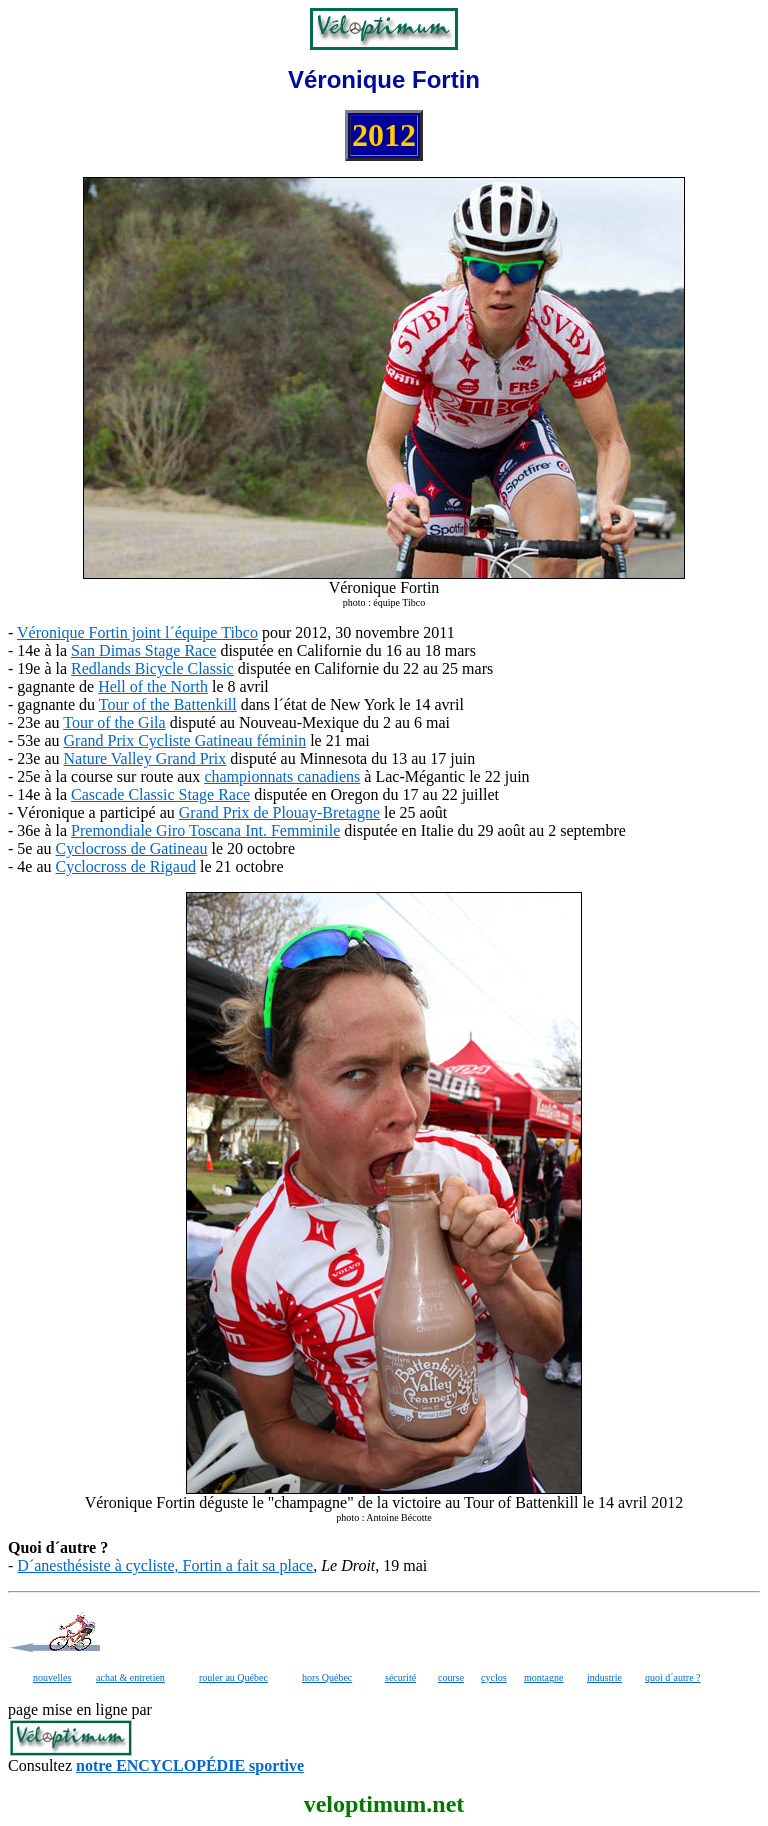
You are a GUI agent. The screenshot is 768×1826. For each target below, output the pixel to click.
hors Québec (327, 1677)
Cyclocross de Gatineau (132, 848)
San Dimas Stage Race (143, 650)
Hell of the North (153, 686)
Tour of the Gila (114, 722)
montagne (543, 1677)
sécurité (400, 1677)
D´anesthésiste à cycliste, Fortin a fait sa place (165, 1565)
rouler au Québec (233, 1677)
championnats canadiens (282, 776)
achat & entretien (130, 1677)
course (451, 1677)
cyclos (494, 1677)
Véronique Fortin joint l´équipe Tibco (137, 632)
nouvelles (52, 1677)
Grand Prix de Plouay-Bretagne (279, 812)
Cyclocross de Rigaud (126, 866)
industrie (604, 1677)
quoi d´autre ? (673, 1677)
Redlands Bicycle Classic (152, 668)
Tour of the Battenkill (168, 704)
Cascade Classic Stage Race (160, 794)
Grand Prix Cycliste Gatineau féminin (185, 740)
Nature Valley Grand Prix (145, 758)
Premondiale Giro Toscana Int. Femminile (205, 830)
